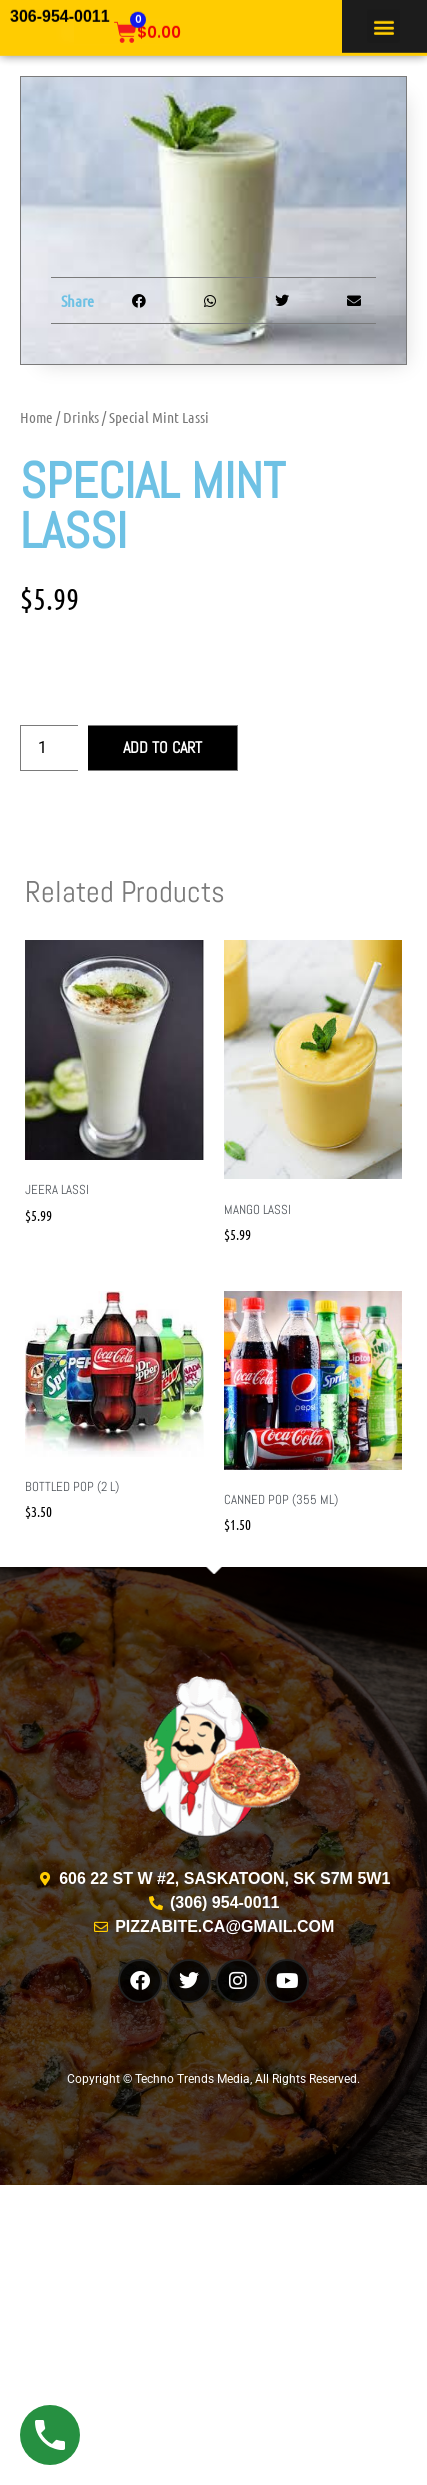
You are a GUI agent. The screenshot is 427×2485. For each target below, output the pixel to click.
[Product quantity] (49, 748)
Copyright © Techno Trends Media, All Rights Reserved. (213, 2079)
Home (36, 417)
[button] (383, 24)
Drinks (81, 417)
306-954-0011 (60, 14)
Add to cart (162, 747)
